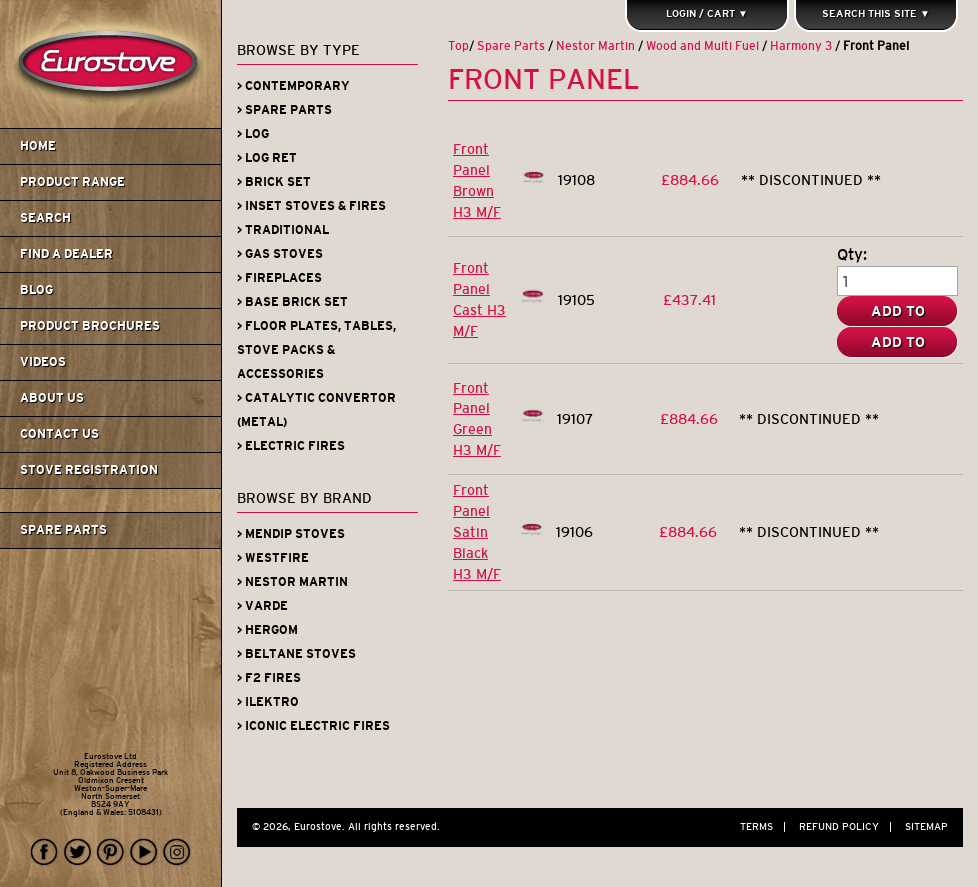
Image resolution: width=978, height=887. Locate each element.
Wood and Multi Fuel (702, 46)
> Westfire (273, 558)
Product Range (72, 182)
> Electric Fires (291, 446)
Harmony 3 (801, 46)
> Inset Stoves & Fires (311, 206)
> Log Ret (267, 158)
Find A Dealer (66, 254)
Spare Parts (63, 530)
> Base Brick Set (292, 302)
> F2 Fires (269, 678)
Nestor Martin (595, 46)
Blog (36, 290)
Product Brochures (90, 326)
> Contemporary (293, 86)
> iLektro (268, 702)
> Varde (262, 606)
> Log (253, 134)
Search (45, 218)
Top (458, 46)
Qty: (852, 254)
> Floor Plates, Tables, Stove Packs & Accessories (316, 350)
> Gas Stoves (280, 254)
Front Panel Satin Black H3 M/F (477, 532)
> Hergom (267, 630)
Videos (43, 362)
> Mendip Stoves (291, 534)
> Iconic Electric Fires (313, 726)
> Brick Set (274, 182)
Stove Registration (89, 470)
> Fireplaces (279, 278)
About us (52, 398)
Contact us (59, 434)
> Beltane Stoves (296, 654)
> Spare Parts (284, 110)
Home (38, 146)
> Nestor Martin (292, 582)
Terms (768, 826)
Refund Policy (850, 826)
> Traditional (283, 230)
